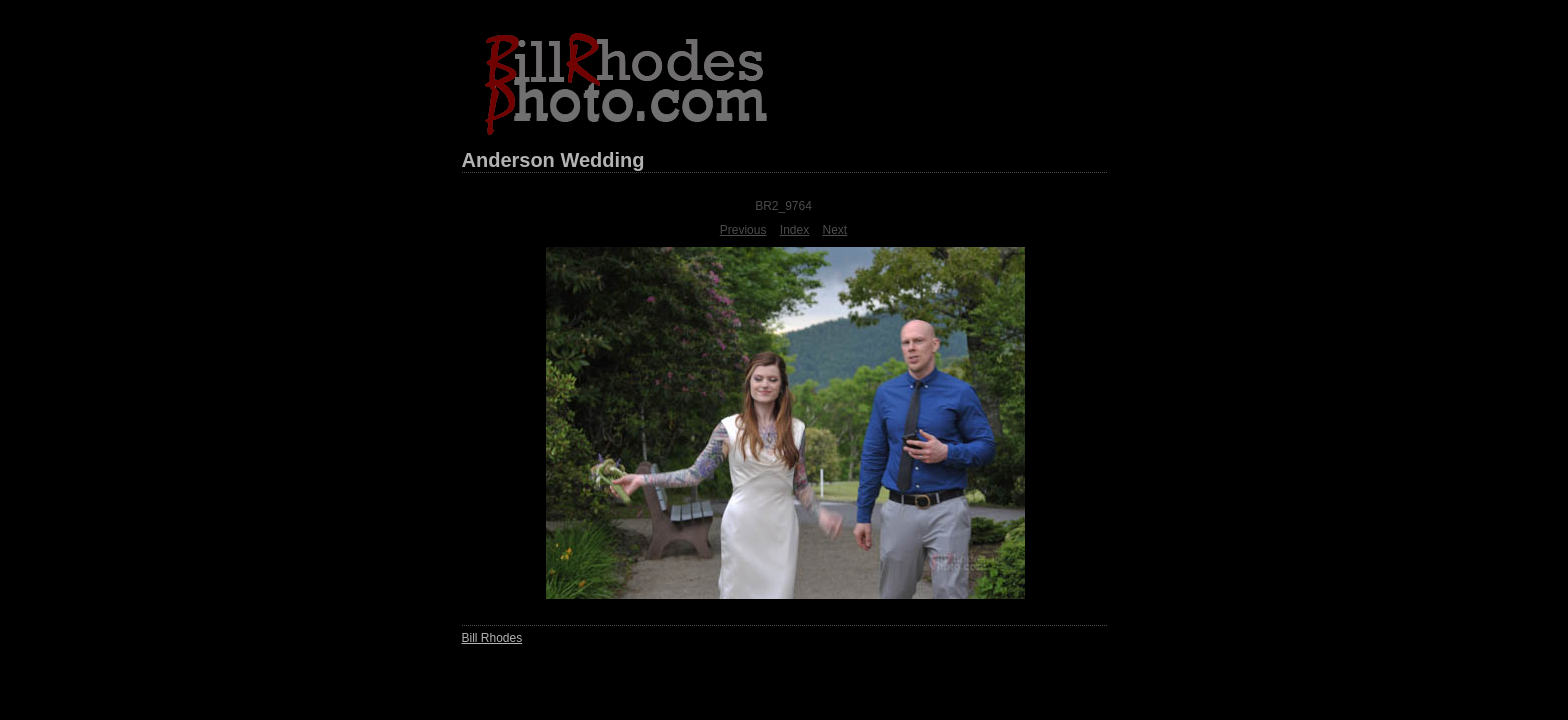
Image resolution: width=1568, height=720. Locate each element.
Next (835, 230)
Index (794, 230)
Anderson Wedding (553, 160)
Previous (743, 230)
